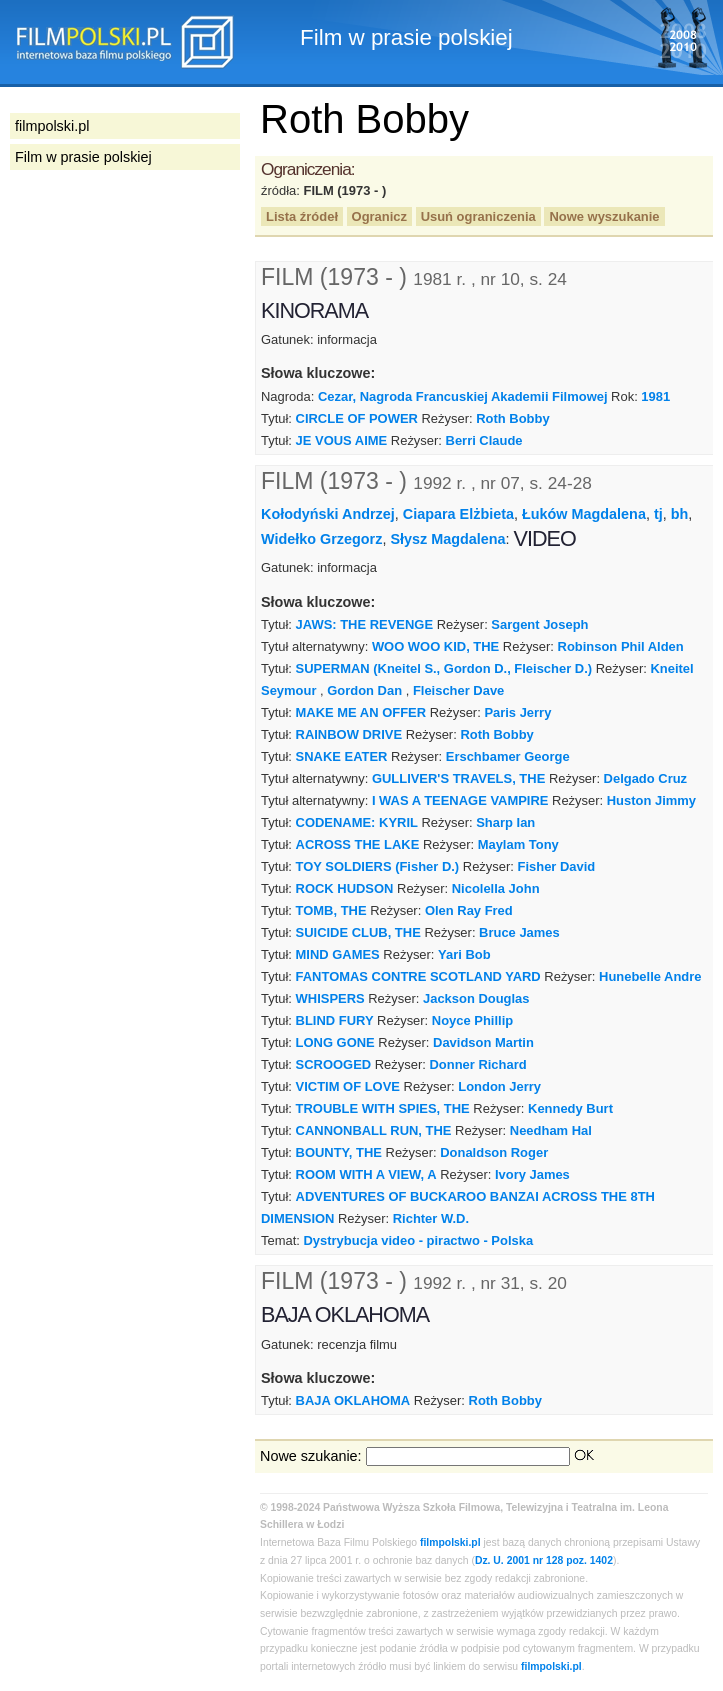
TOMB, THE (331, 910)
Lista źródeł (302, 216)
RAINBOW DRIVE (349, 734)
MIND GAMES (338, 954)
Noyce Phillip (472, 1020)
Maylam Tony (518, 844)
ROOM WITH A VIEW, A (366, 1174)
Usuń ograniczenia (478, 216)
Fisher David (557, 866)
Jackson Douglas (476, 998)
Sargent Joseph (539, 624)
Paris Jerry (517, 712)
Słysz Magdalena (447, 539)
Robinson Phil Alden (621, 646)
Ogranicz (379, 216)
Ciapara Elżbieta (458, 514)
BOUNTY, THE (339, 1152)
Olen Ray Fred (469, 910)
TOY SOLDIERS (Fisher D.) (378, 866)
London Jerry (499, 1086)
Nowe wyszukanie (604, 216)
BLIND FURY (335, 1020)
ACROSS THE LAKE (358, 844)
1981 (655, 396)
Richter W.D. (431, 1218)
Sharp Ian (505, 822)
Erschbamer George (508, 756)
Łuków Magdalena (584, 514)
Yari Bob (464, 954)
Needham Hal (551, 1130)
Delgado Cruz (645, 778)
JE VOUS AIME (342, 440)
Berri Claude (484, 440)
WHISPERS (330, 998)
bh (680, 514)
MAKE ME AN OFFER (361, 712)
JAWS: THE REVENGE (364, 624)
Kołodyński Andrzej (328, 514)
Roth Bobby (512, 418)
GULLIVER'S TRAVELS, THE (458, 778)
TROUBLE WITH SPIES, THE (383, 1108)
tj (658, 514)
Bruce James (519, 932)
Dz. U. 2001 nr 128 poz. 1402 (544, 1560)
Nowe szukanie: (311, 1456)
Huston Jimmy (651, 800)
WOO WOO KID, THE (435, 646)
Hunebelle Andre (650, 976)
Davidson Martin (483, 1042)
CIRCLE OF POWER (357, 418)
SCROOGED (334, 1064)
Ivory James (532, 1174)
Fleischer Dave (458, 690)
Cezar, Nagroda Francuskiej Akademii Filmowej (463, 396)
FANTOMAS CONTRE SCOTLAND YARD (418, 976)
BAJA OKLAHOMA (353, 1400)
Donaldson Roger (494, 1152)
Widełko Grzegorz (321, 539)
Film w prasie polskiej (83, 157)
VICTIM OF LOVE (348, 1086)
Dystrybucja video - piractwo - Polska (418, 1240)
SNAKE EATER (342, 756)
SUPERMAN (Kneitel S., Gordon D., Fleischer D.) (444, 668)
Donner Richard (477, 1064)
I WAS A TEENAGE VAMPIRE (460, 800)
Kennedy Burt (570, 1108)
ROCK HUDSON (345, 888)
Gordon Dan (364, 690)
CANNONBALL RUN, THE (374, 1130)
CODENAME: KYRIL (357, 822)
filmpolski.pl (450, 1542)
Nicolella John (496, 888)
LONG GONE (335, 1042)
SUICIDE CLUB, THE (358, 932)
